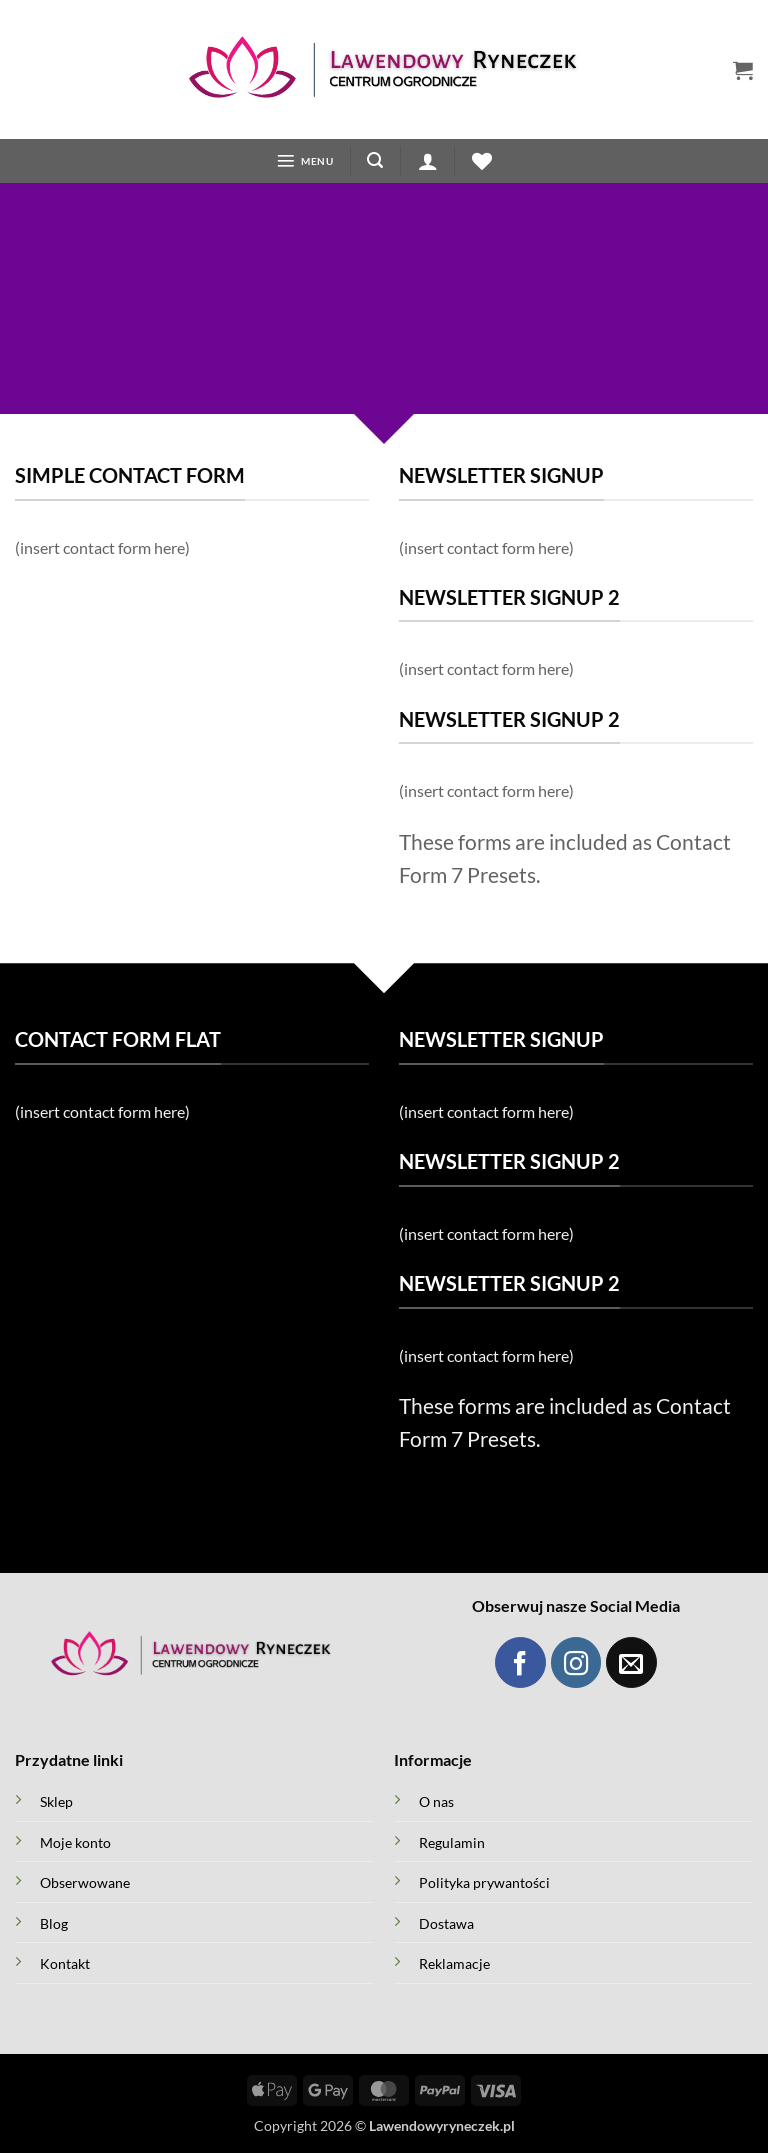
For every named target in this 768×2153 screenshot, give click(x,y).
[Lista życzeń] (483, 162)
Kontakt (65, 1965)
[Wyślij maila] (631, 1664)
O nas (436, 1803)
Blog (54, 1924)
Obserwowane (85, 1884)
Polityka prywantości (484, 1884)
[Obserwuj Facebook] (520, 1664)
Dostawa (446, 1924)
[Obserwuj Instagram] (576, 1664)
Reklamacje (454, 1965)
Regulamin (452, 1843)
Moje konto (75, 1843)
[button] (743, 70)
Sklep (56, 1803)
